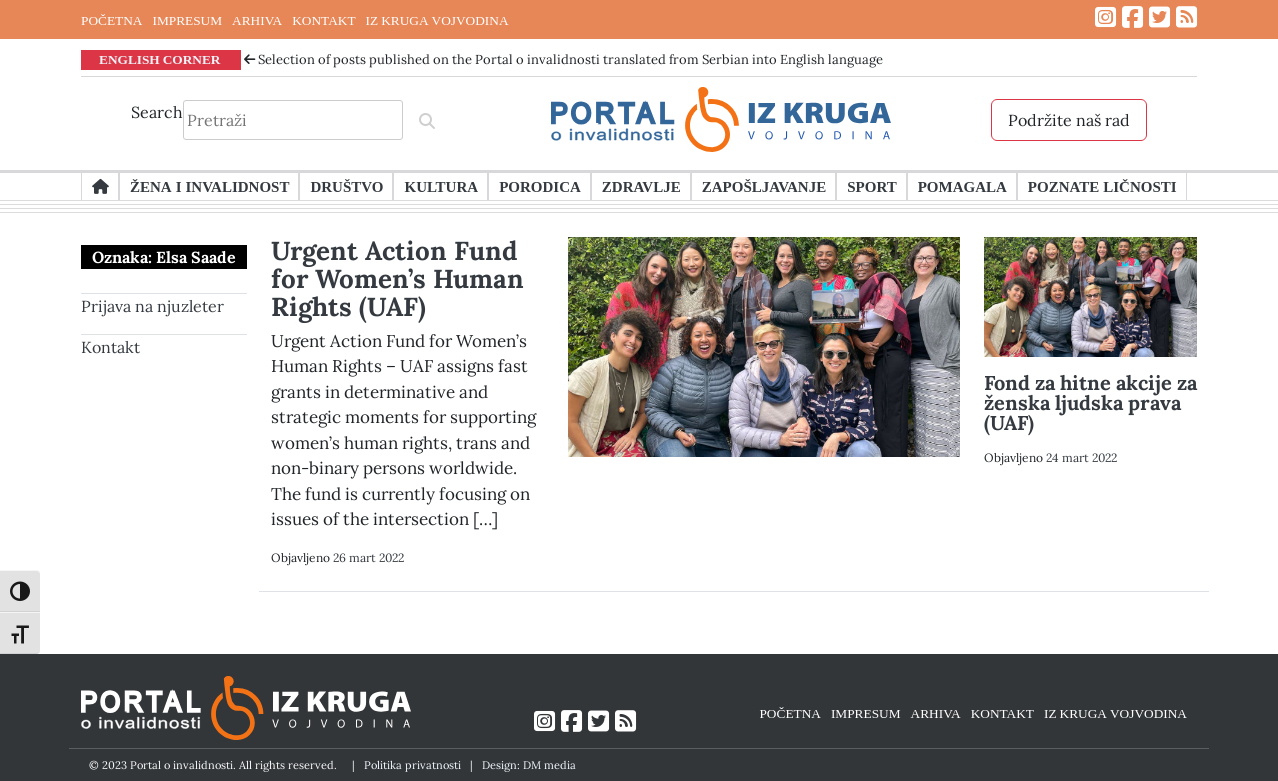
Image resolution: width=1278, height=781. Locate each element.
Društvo (346, 186)
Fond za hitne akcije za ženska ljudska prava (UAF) (1090, 402)
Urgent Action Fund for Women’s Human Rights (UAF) (397, 278)
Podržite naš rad (1069, 120)
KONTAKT (323, 20)
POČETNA (111, 20)
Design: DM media (529, 765)
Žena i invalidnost (209, 186)
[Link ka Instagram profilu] (1105, 17)
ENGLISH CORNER (160, 59)
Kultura (441, 186)
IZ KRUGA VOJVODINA (437, 20)
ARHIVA (257, 20)
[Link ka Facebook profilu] (1132, 17)
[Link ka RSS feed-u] (1186, 17)
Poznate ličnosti (1102, 186)
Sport (871, 186)
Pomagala (962, 186)
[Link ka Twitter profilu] (1159, 17)
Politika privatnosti (412, 765)
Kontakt (110, 347)
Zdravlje (641, 186)
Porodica (540, 186)
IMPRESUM (187, 20)
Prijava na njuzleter (152, 306)
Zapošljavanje (764, 186)
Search (157, 112)
